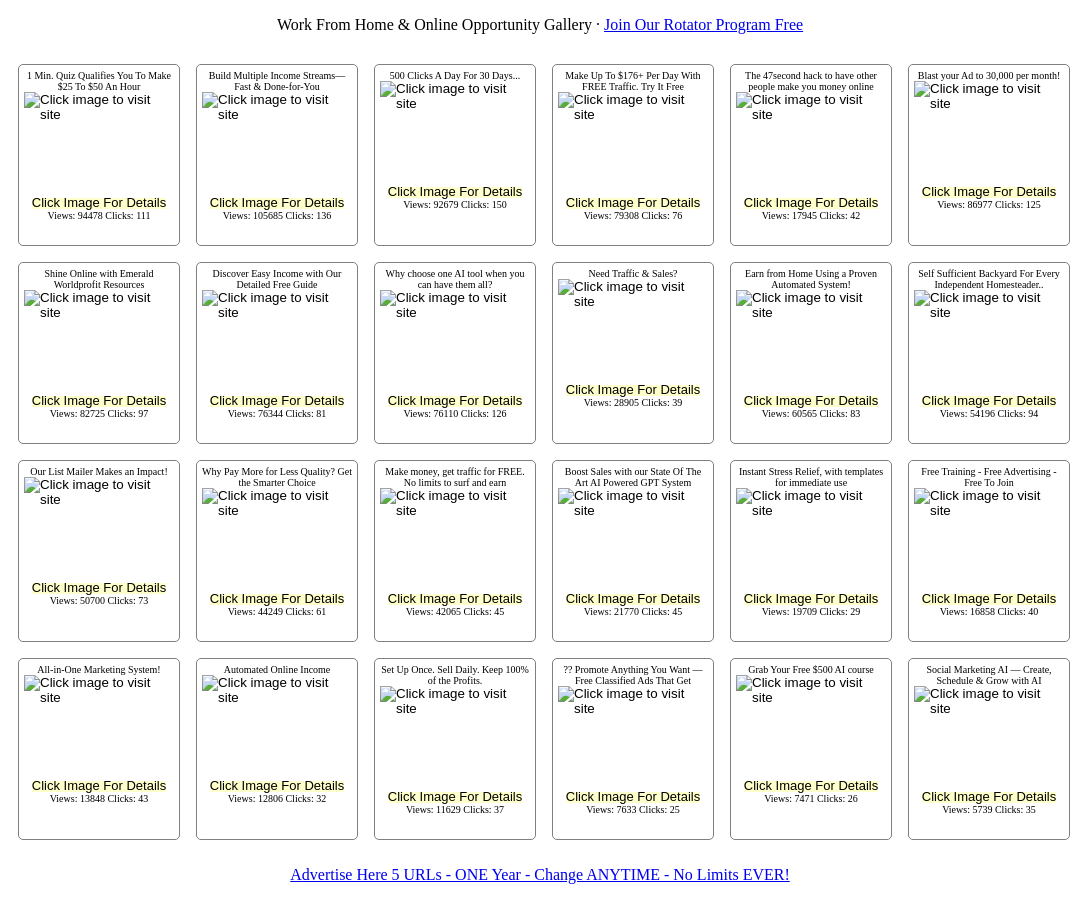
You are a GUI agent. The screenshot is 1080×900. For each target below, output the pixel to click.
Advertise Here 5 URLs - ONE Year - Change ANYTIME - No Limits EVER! (539, 874)
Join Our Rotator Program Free (703, 24)
